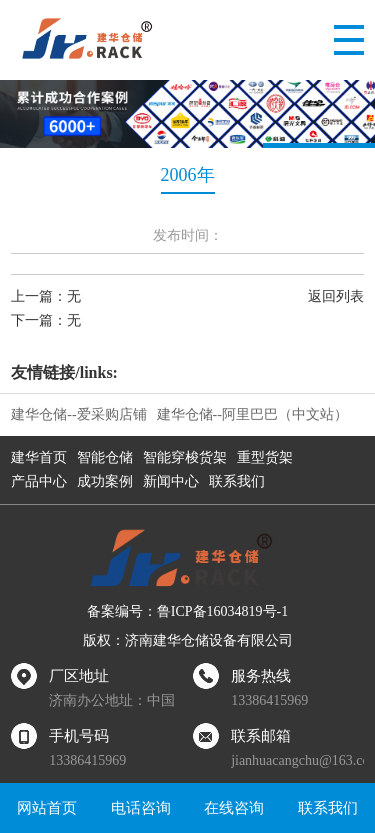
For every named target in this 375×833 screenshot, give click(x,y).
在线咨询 (234, 808)
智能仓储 (105, 457)
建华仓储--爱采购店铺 (78, 414)
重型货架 (265, 457)
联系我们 (237, 481)
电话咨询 (141, 808)
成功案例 (105, 481)
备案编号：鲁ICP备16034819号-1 (187, 611)
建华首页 (39, 457)
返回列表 (336, 296)
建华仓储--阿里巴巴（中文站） (252, 414)
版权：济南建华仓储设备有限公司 (188, 640)
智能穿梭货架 (185, 457)
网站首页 (47, 808)
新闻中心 (171, 481)
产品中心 (39, 481)
